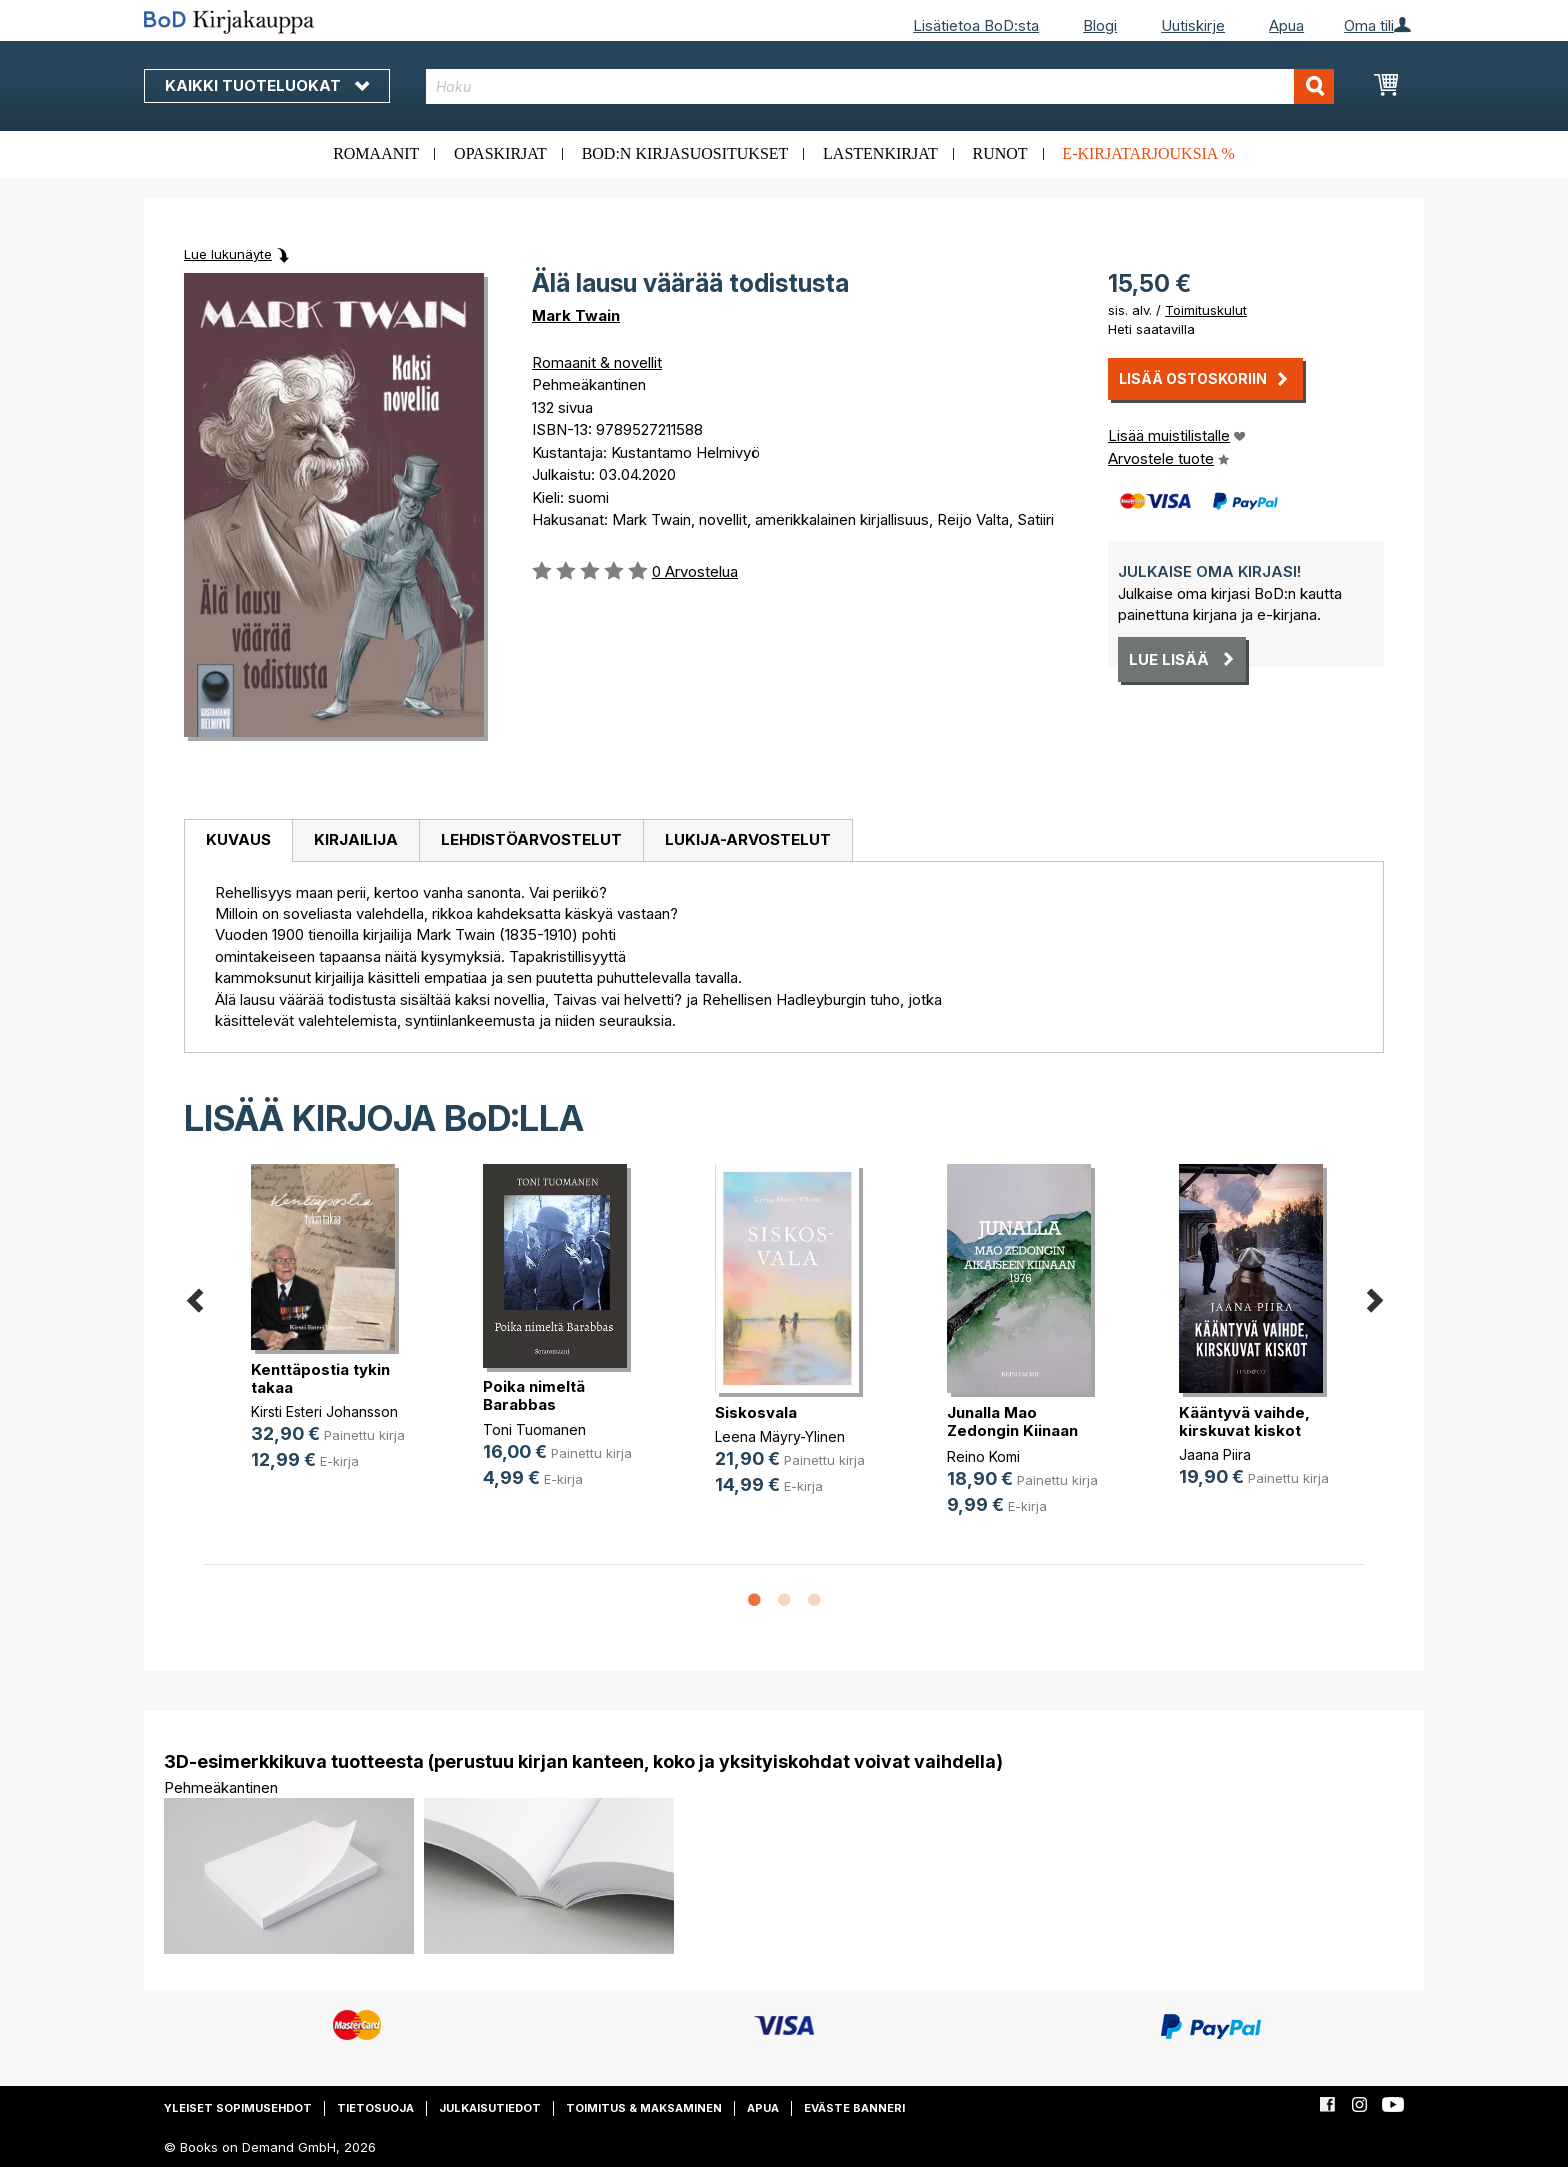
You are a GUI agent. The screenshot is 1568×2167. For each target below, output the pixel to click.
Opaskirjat (500, 153)
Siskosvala (756, 1412)
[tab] (238, 841)
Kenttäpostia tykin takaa (320, 1378)
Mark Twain (576, 315)
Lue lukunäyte (228, 254)
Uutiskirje (1193, 25)
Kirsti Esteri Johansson (324, 1411)
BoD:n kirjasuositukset (685, 153)
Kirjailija (356, 839)
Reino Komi (983, 1456)
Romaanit (376, 153)
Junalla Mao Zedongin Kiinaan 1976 (1012, 1430)
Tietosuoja (375, 2108)
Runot (1000, 153)
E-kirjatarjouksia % (1148, 153)
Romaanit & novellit (597, 362)
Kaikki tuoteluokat (267, 85)
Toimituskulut (1206, 310)
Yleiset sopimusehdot (238, 2108)
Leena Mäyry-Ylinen (780, 1436)
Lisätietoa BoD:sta (976, 25)
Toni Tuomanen (534, 1429)
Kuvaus (238, 839)
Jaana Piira (1215, 1454)
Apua (1286, 25)
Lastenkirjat (880, 153)
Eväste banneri (854, 2108)
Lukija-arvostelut (748, 839)
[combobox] (880, 86)
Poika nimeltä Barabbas (534, 1395)
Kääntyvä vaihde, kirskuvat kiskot (1244, 1421)
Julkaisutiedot (490, 2108)
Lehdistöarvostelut (531, 839)
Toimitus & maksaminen (644, 2108)
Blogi (1100, 25)
